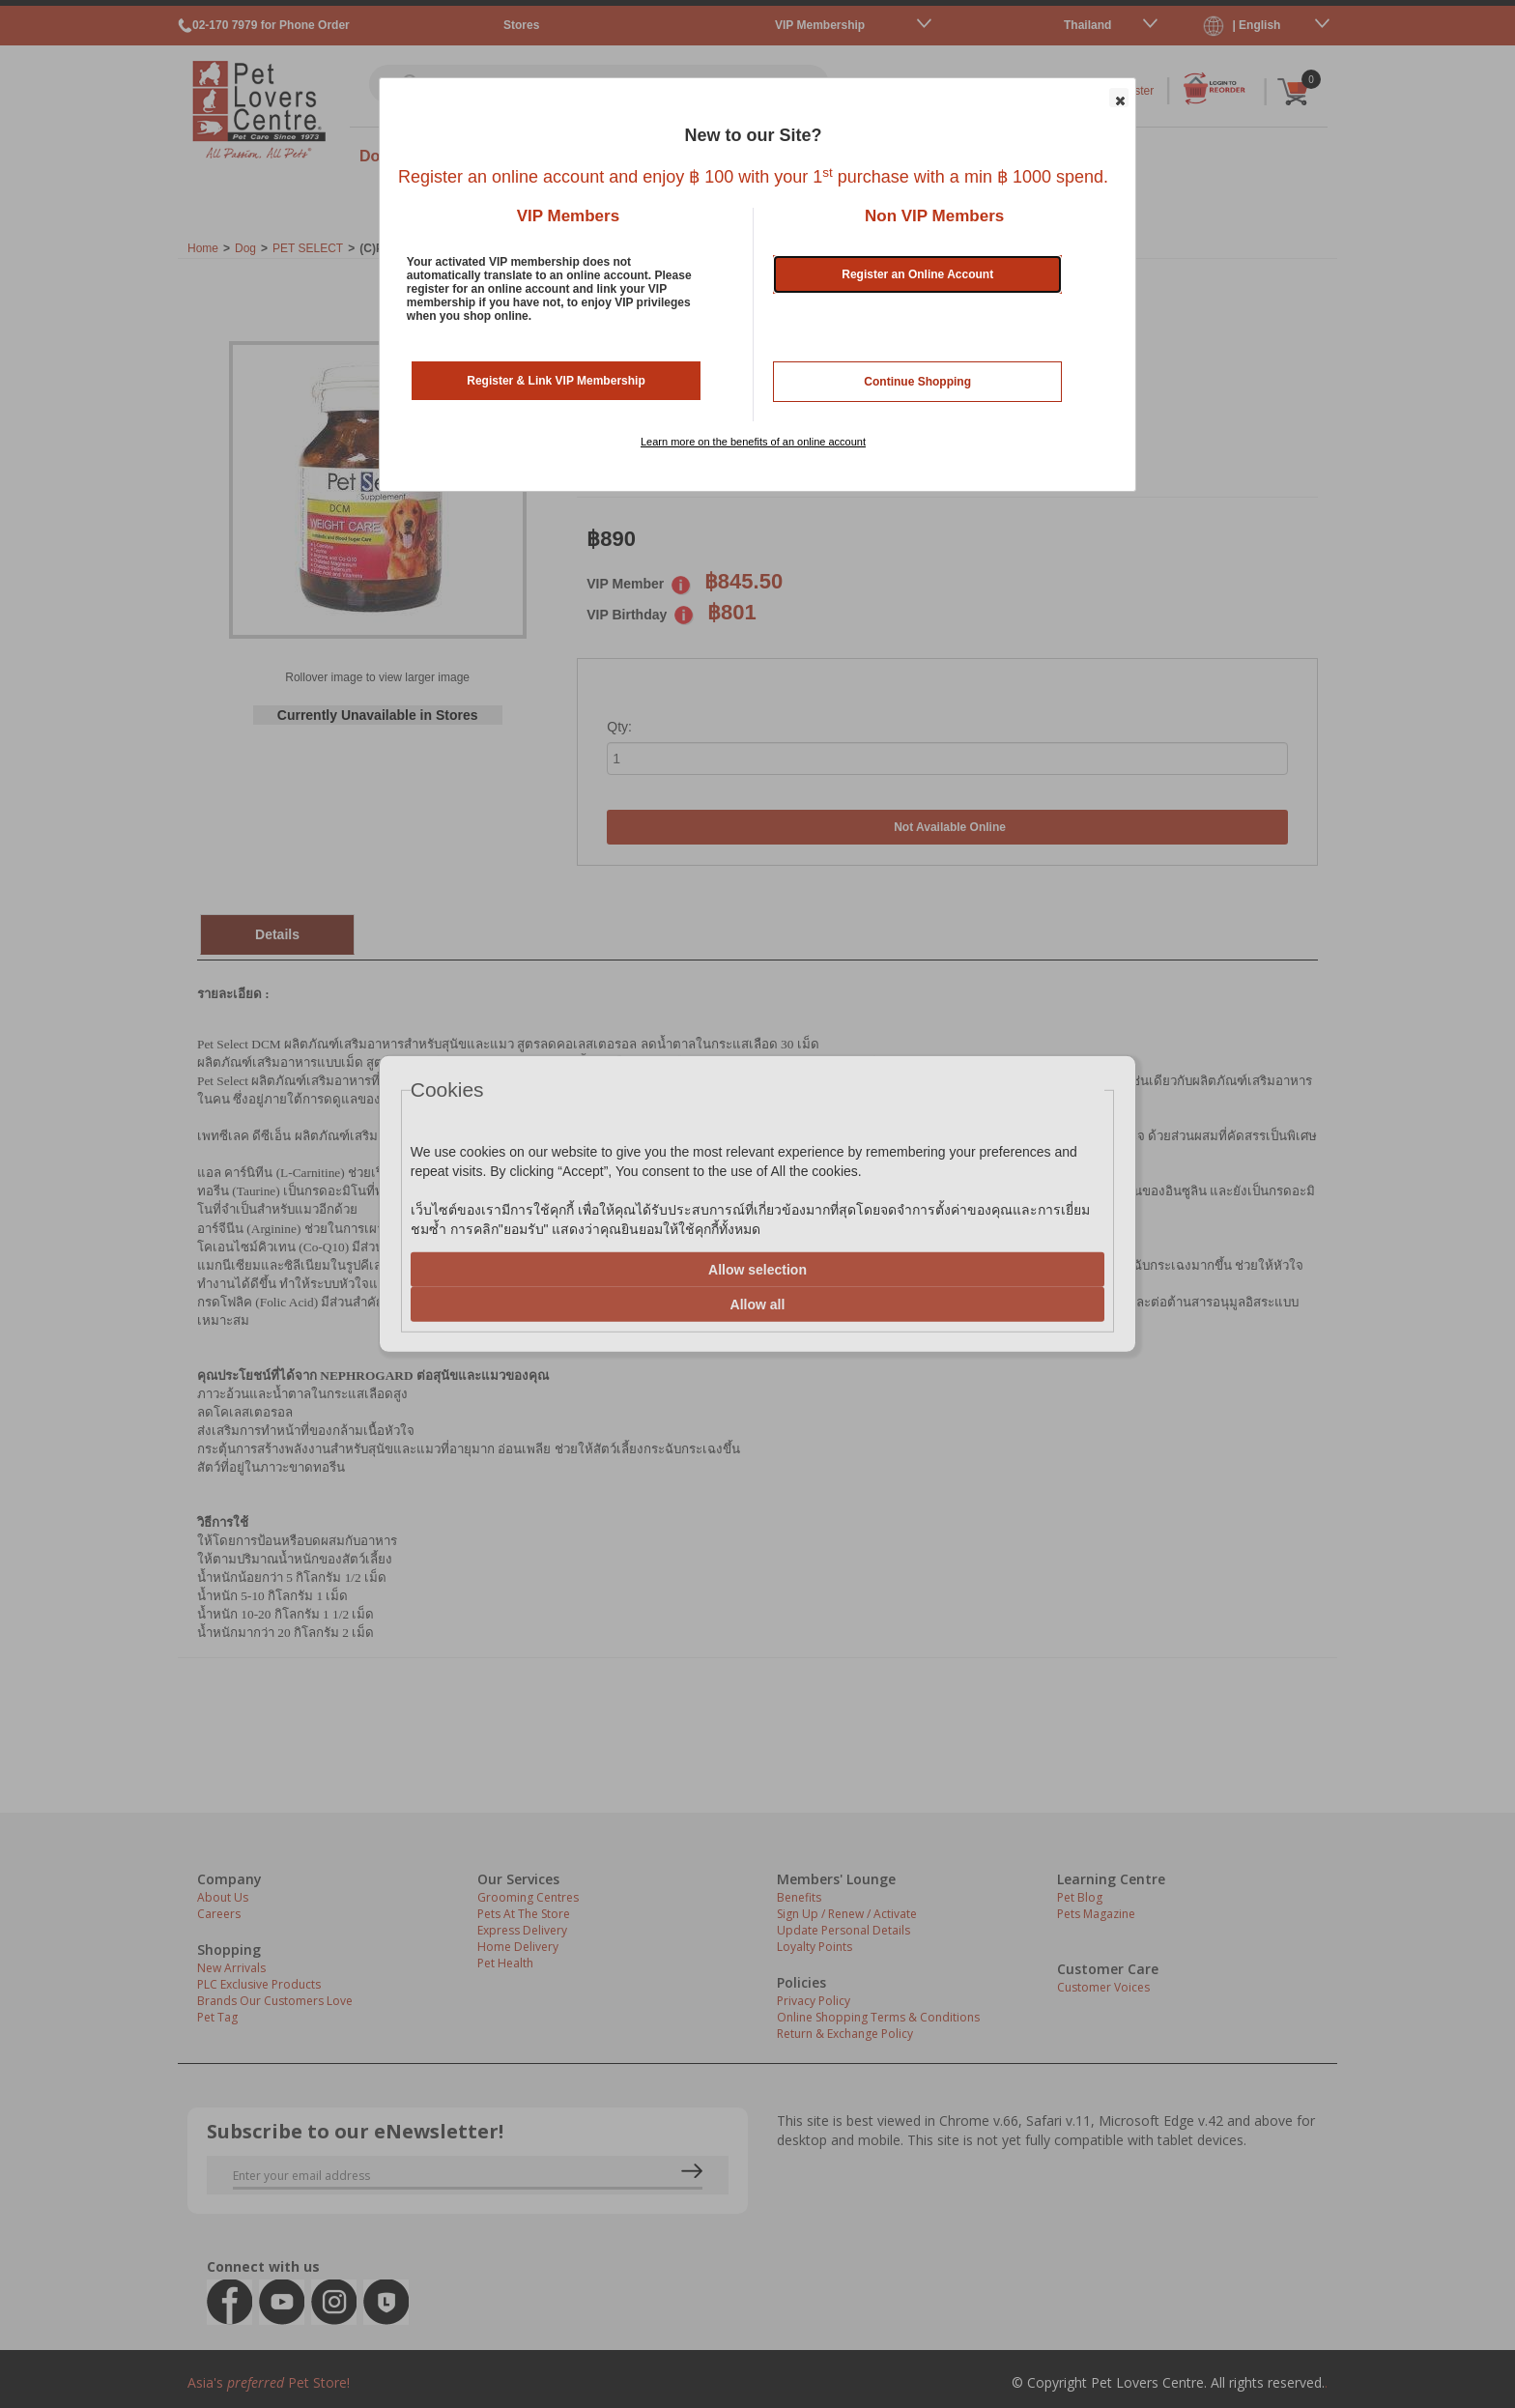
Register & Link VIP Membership (556, 380)
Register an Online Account (917, 274)
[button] (1119, 97)
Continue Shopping (917, 381)
